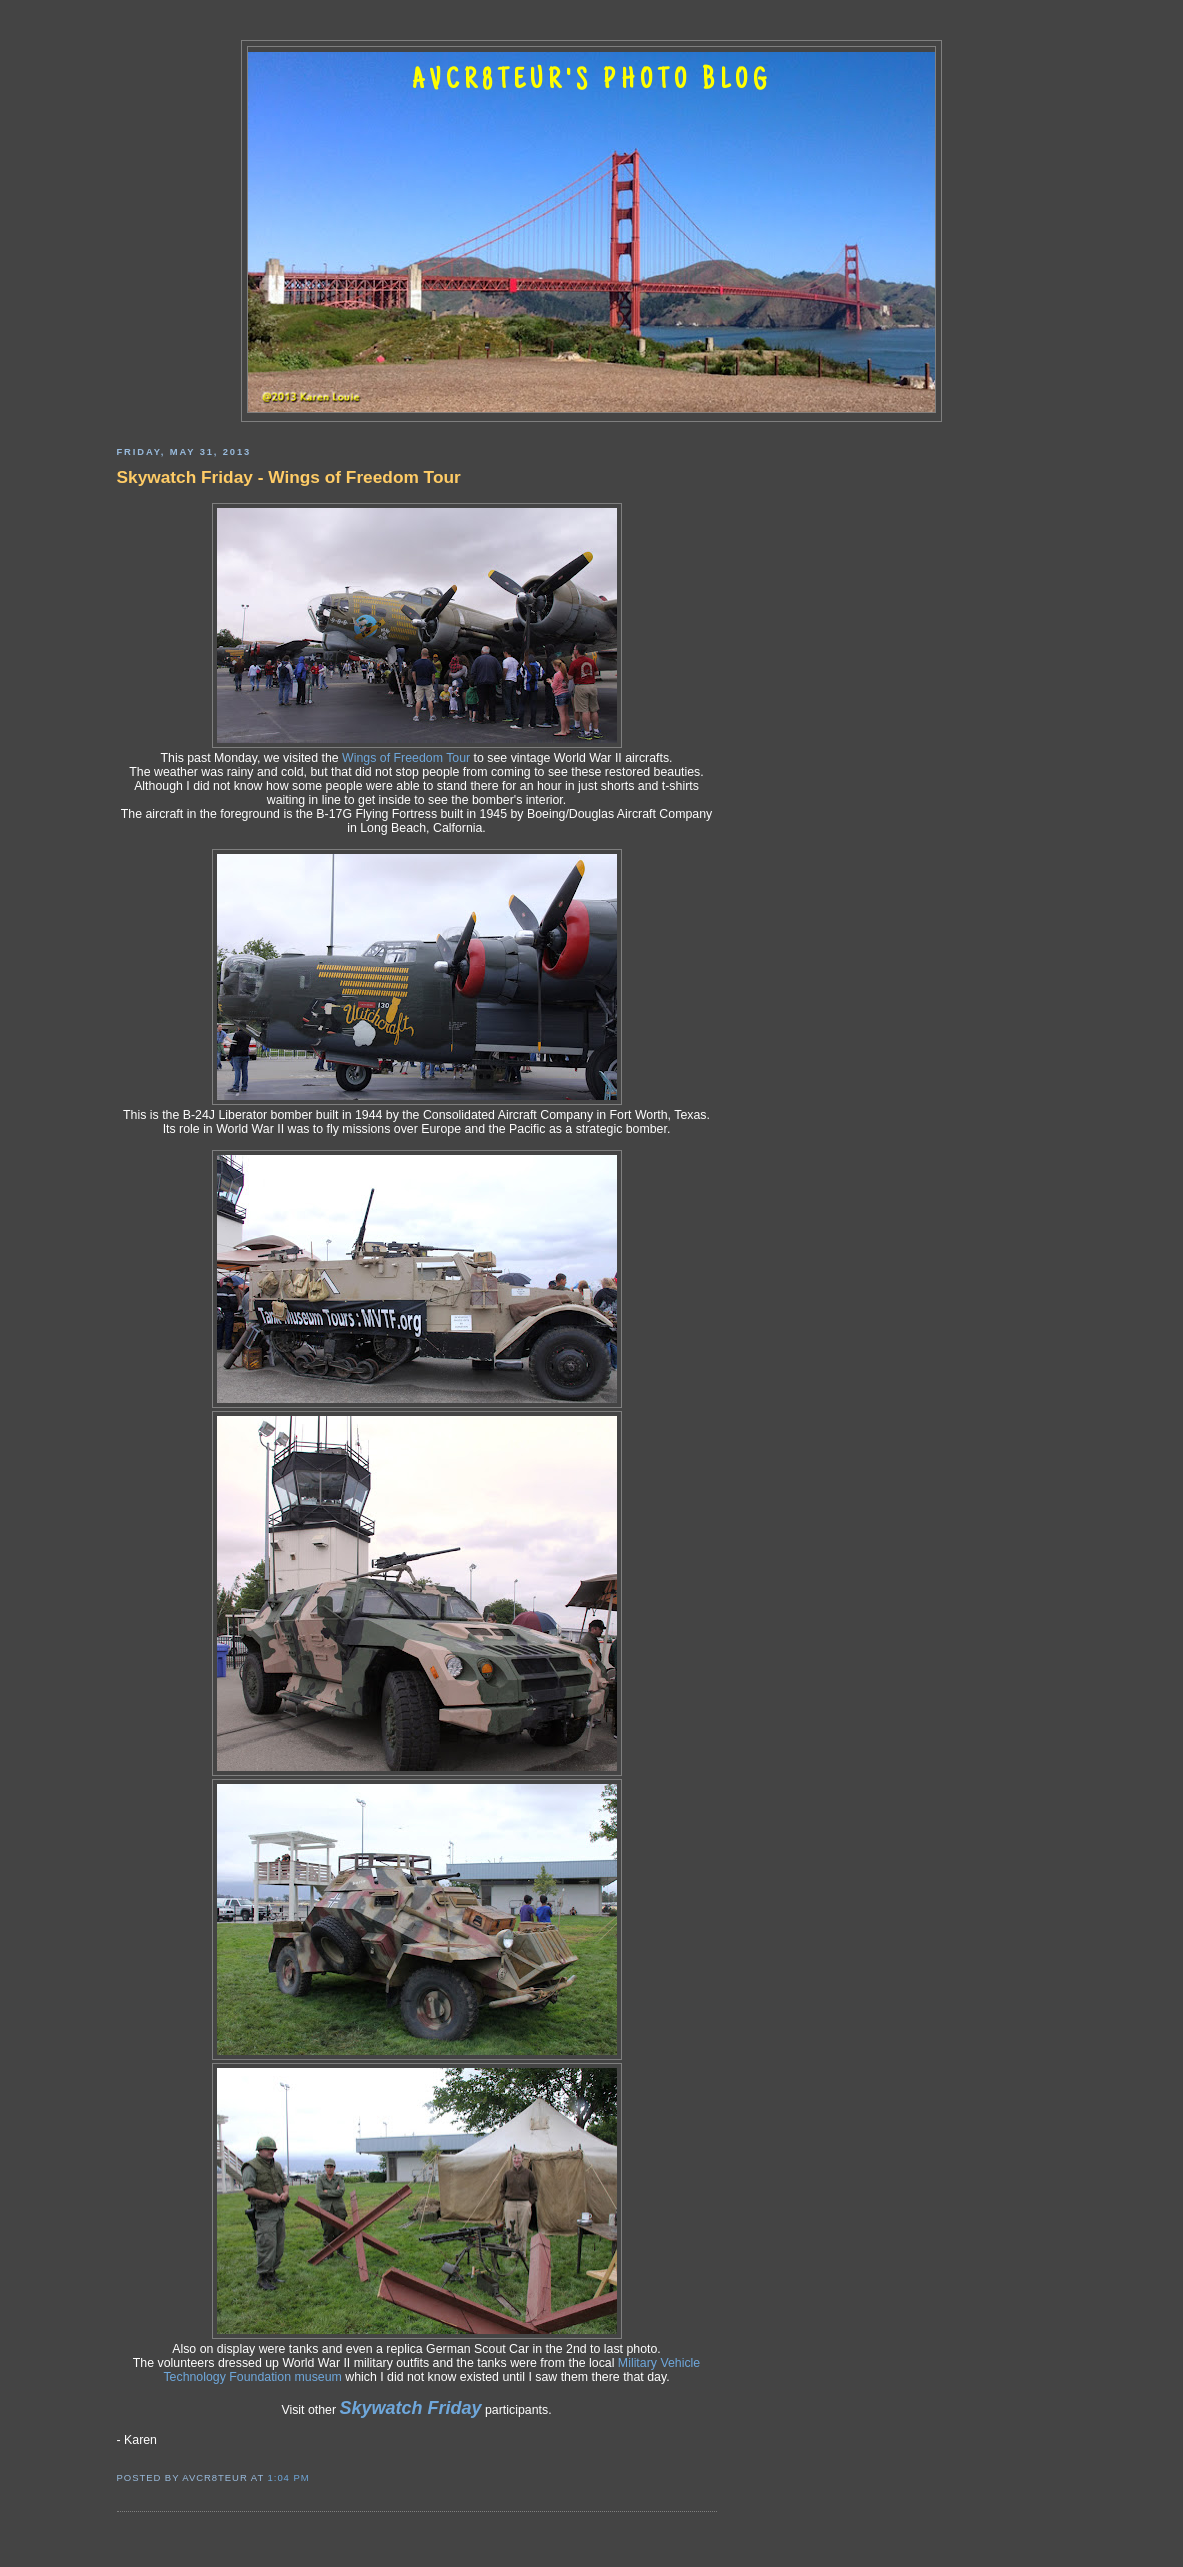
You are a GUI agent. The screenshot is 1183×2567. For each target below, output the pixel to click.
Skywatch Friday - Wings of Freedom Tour (289, 477)
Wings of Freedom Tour (406, 758)
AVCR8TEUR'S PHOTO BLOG (592, 82)
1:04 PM (289, 2477)
